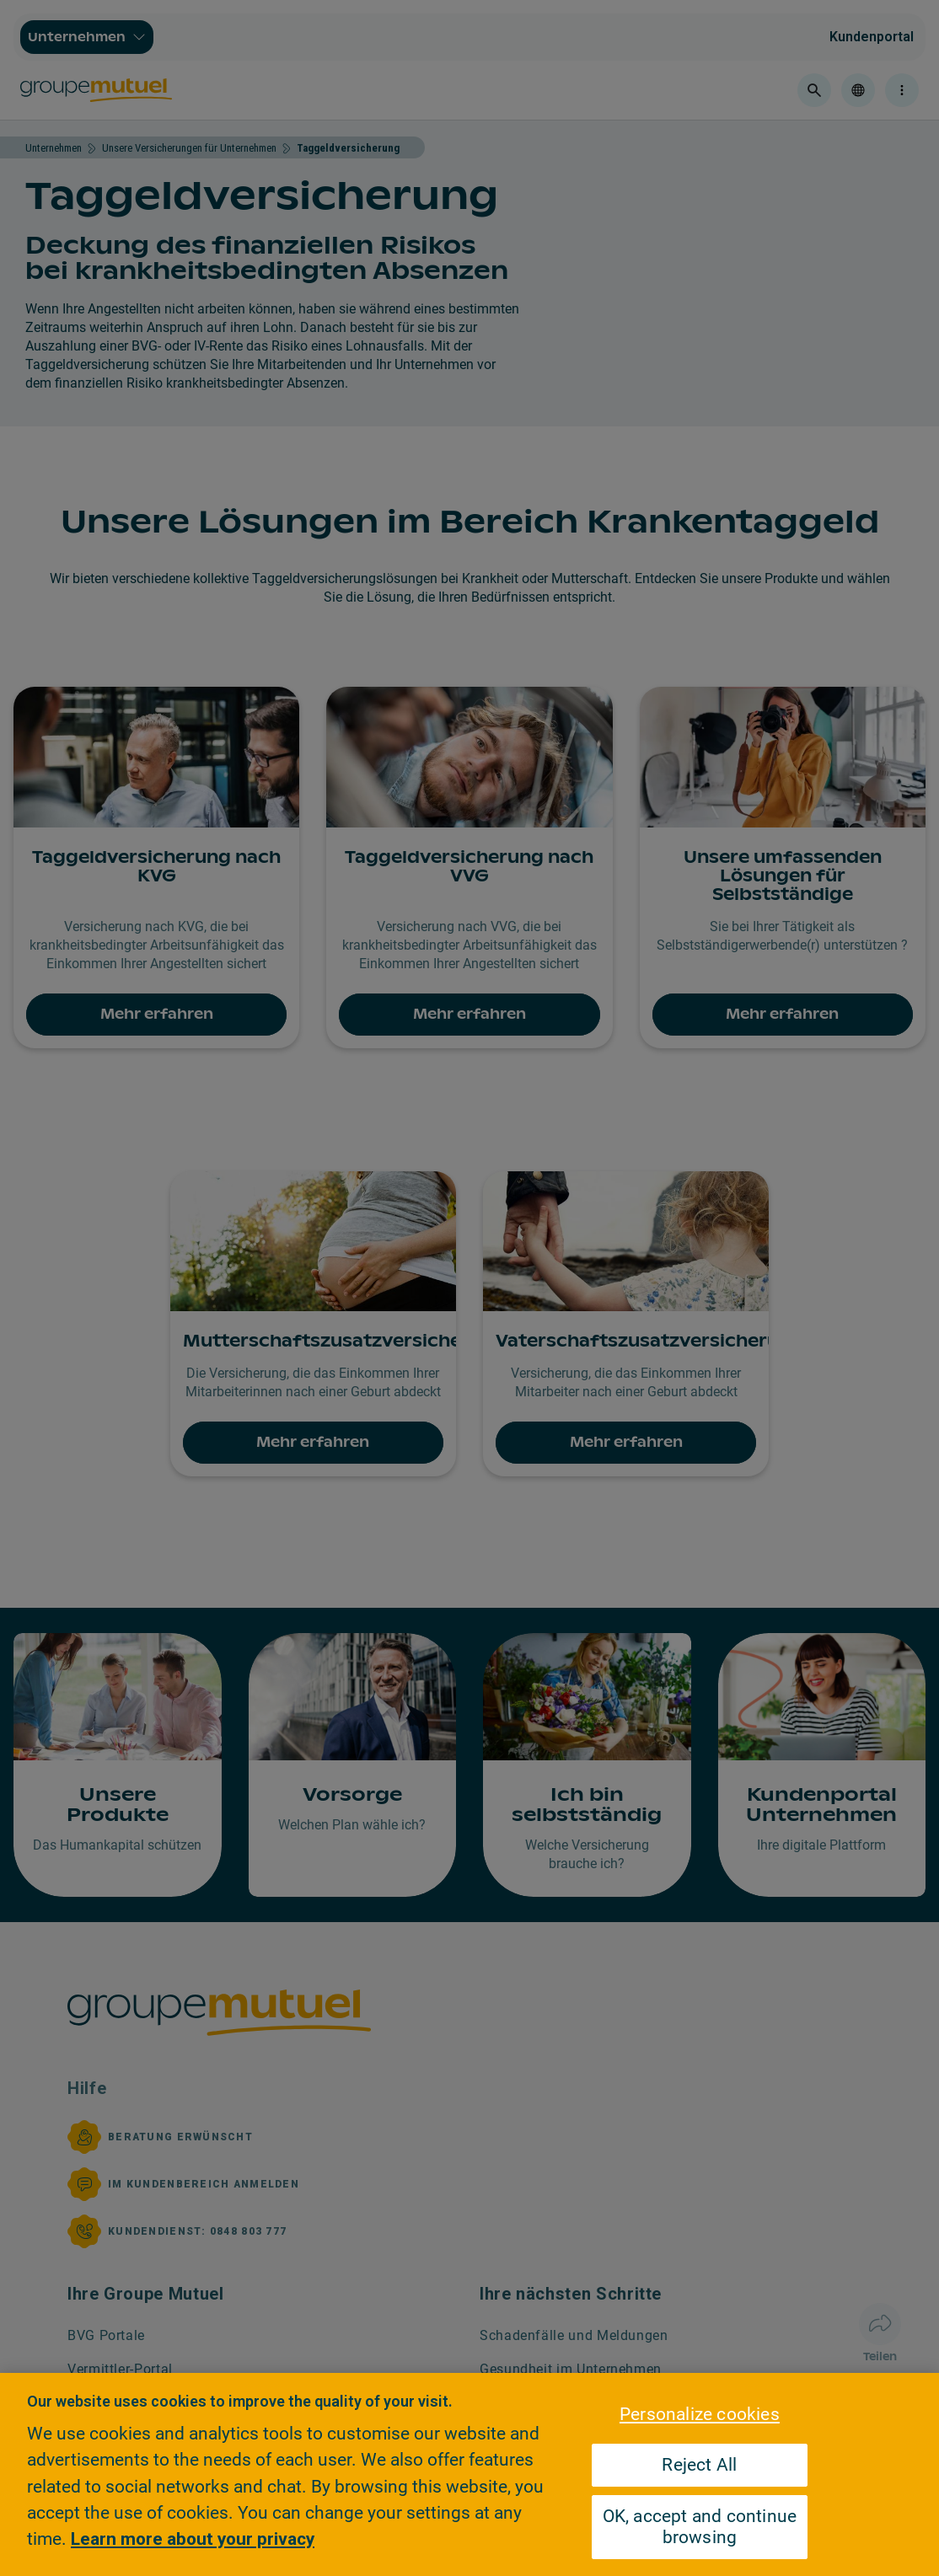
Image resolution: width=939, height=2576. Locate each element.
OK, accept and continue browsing (700, 2526)
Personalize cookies (700, 2414)
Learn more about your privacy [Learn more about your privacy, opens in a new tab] (192, 2539)
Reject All (699, 2465)
